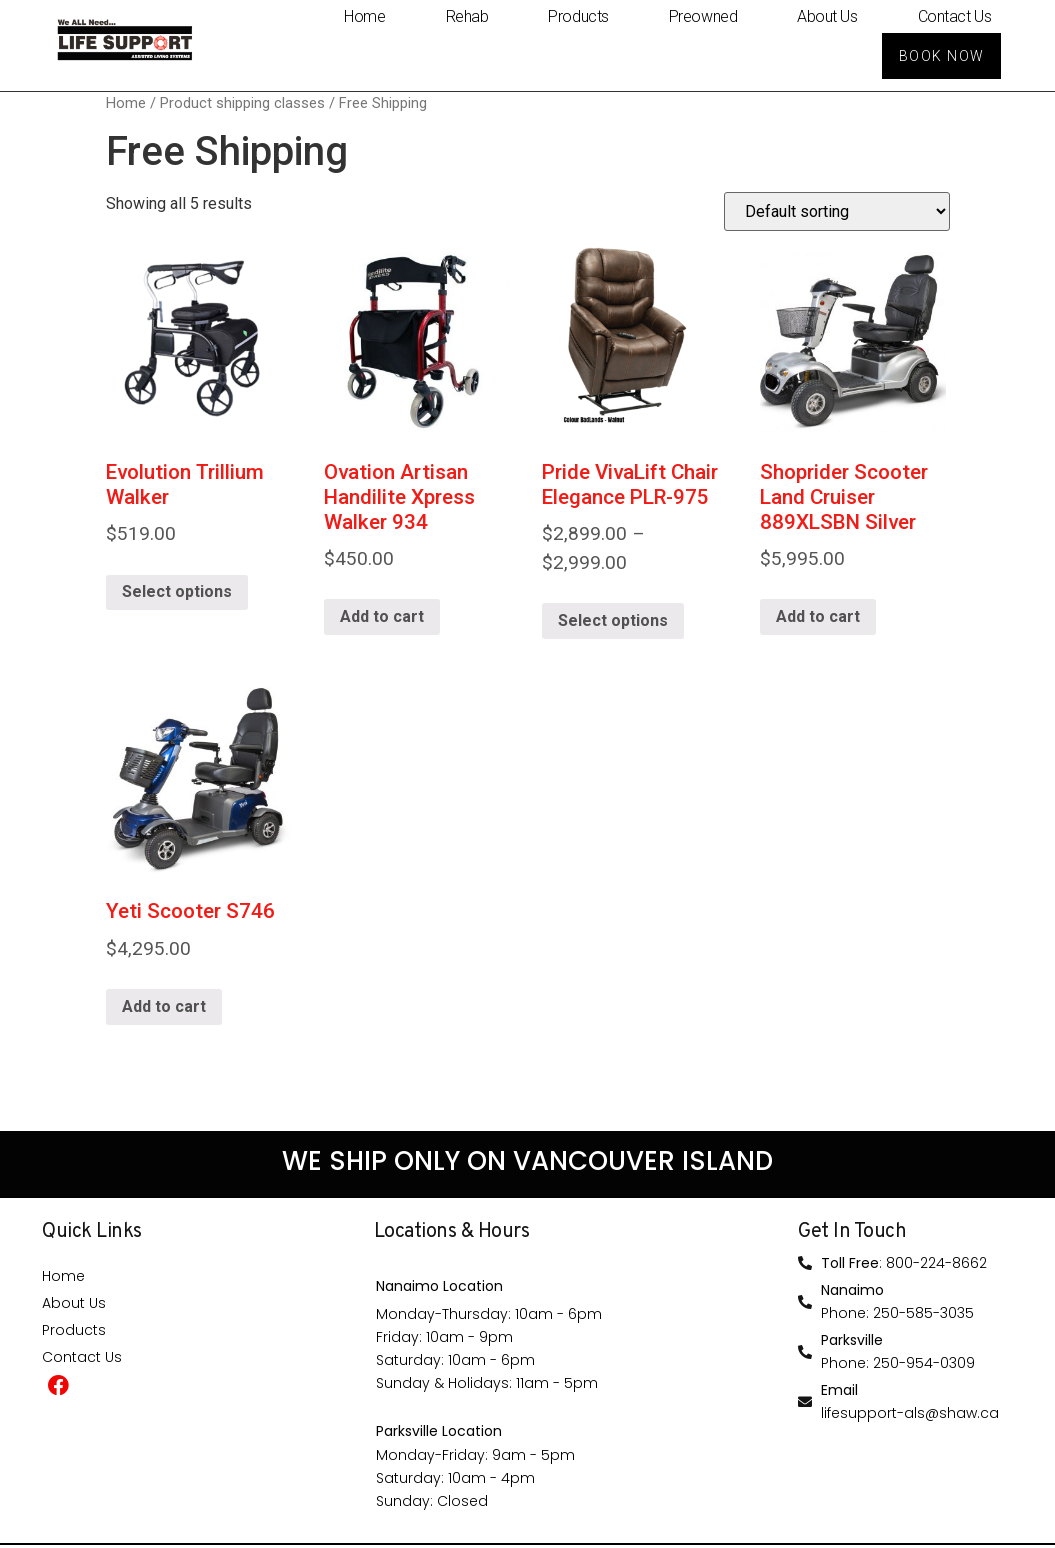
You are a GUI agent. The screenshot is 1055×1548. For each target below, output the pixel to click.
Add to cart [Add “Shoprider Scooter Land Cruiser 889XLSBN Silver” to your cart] (818, 619)
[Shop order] (837, 214)
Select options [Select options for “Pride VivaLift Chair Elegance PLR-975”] (613, 622)
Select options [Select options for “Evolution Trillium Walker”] (177, 594)
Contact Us (955, 15)
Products (578, 15)
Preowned (703, 15)
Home (364, 15)
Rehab (467, 15)
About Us (827, 15)
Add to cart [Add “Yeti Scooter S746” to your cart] (164, 1008)
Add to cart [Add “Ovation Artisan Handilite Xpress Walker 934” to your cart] (382, 619)
